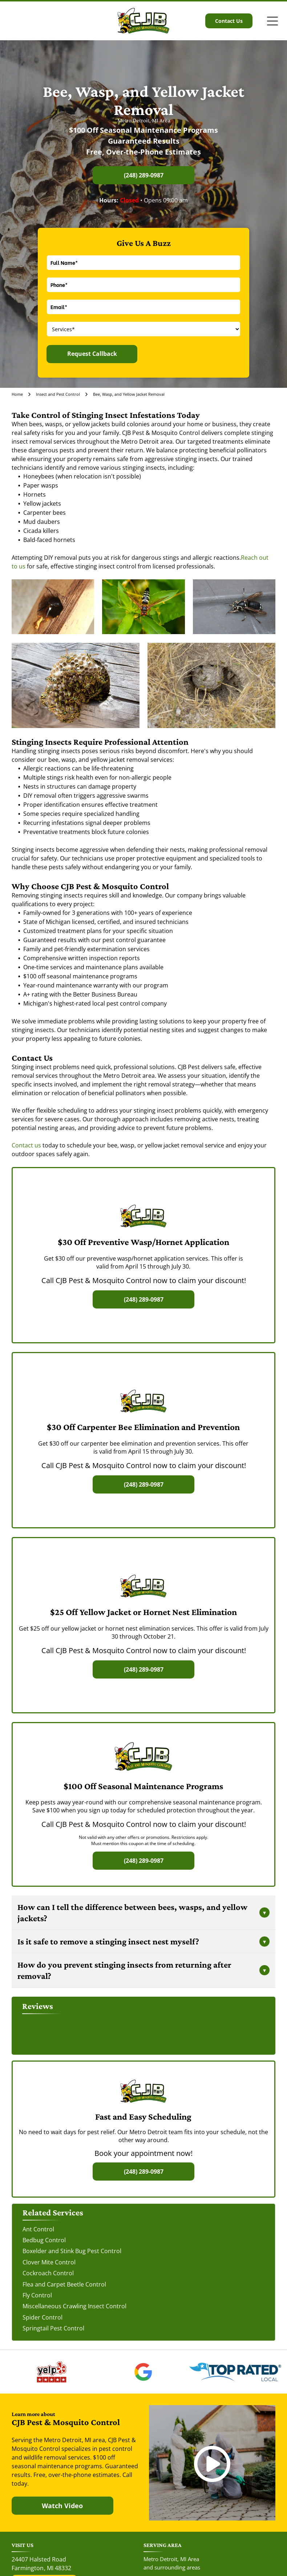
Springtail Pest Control (53, 2328)
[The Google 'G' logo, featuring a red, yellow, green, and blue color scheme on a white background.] (144, 2372)
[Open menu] (272, 21)
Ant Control (38, 2229)
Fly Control (37, 2295)
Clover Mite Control (49, 2262)
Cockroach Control (48, 2273)
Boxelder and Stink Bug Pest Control (72, 2251)
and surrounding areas (172, 2567)
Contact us (26, 1145)
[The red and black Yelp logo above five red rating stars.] (52, 2372)
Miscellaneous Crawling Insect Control (74, 2306)
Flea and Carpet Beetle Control (64, 2284)
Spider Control (42, 2317)
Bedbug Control (44, 2240)
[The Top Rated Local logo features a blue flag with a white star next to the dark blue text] (235, 2372)
